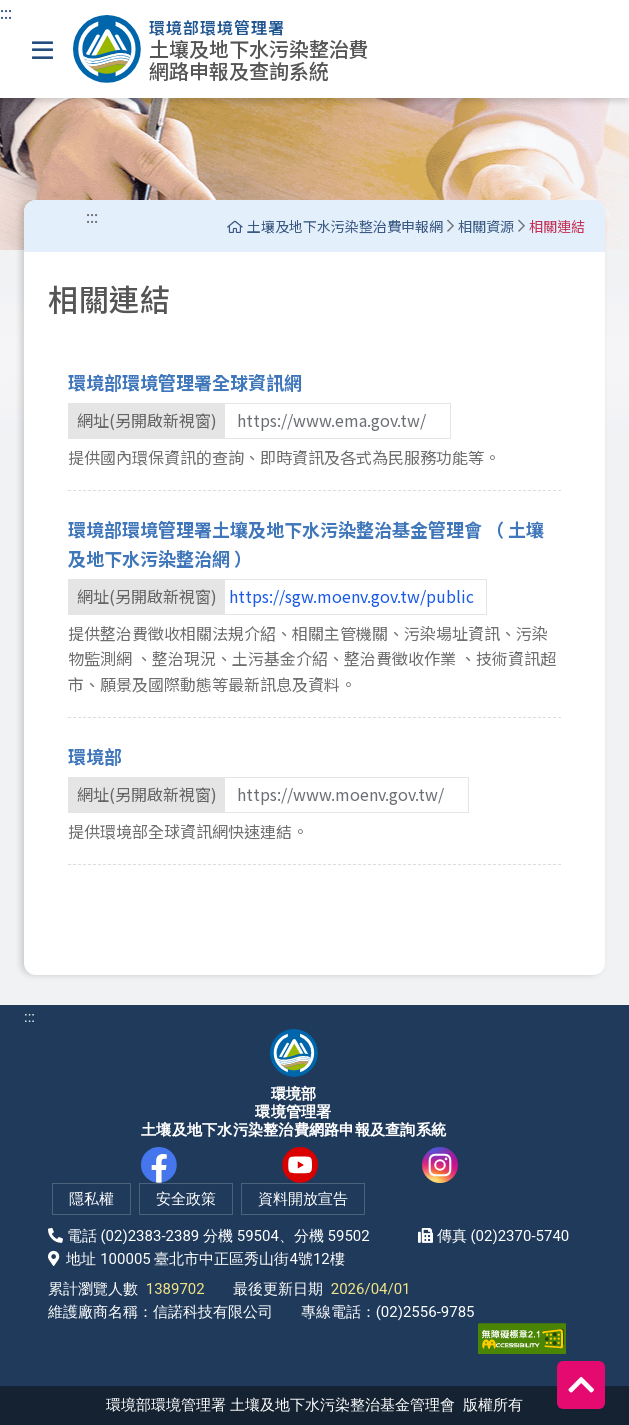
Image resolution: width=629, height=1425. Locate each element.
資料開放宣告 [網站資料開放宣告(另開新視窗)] (303, 1199)
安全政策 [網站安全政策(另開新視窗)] (186, 1199)
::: (6, 12)
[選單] (42, 49)
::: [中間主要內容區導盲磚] (92, 216)
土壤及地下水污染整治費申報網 (335, 226)
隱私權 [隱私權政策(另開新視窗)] (91, 1199)
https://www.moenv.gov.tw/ (340, 794)
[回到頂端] (581, 1385)
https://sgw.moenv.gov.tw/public (351, 596)
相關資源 (486, 226)
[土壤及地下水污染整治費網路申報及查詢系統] (221, 49)
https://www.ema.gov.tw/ (331, 420)
